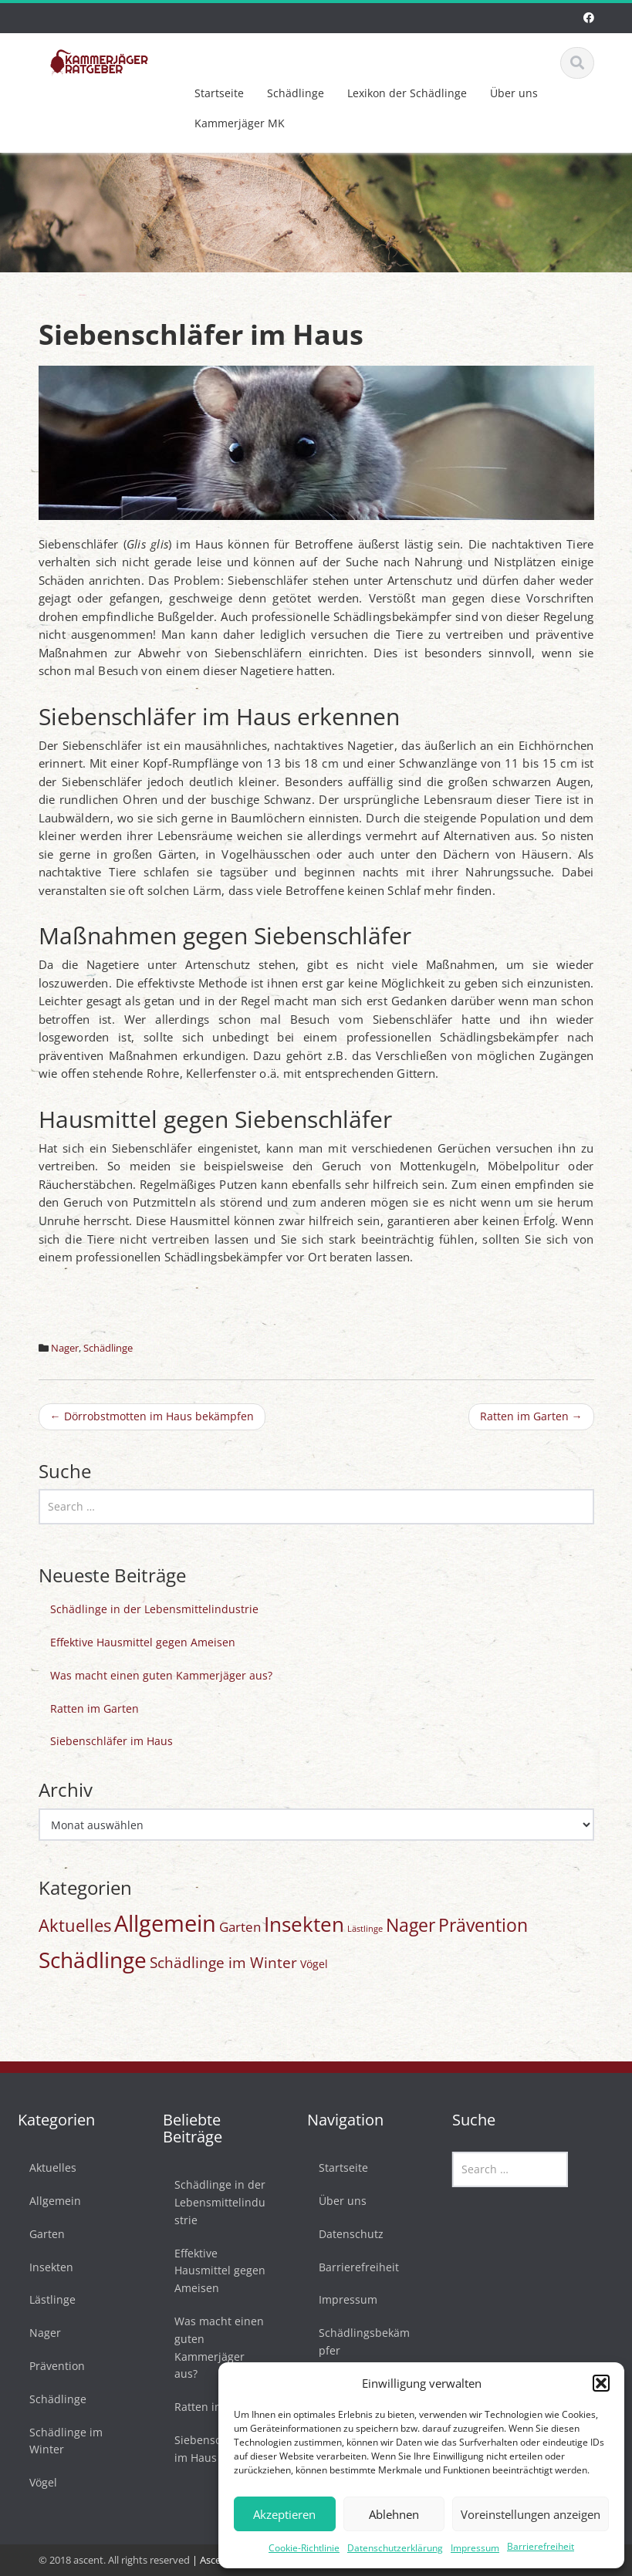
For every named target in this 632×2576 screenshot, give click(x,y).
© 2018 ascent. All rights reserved (114, 2560)
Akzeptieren (284, 2514)
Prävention (51, 2365)
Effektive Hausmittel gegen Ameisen (142, 1642)
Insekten (46, 2267)
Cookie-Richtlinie (304, 2547)
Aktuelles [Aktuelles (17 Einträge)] (75, 1925)
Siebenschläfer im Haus (111, 1741)
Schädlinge (295, 93)
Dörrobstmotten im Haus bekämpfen (152, 1416)
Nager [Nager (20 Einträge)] (410, 1925)
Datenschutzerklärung (395, 2547)
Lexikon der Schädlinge (407, 93)
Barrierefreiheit (540, 2546)
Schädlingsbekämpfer (358, 2341)
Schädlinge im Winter (60, 2441)
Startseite (219, 93)
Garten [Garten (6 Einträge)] (240, 1927)
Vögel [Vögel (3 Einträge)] (314, 1963)
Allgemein (50, 2200)
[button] (601, 2383)
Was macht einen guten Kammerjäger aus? (161, 1675)
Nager (65, 1348)
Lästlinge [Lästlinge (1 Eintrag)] (365, 1928)
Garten (41, 2234)
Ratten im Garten (531, 1416)
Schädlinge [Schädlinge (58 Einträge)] (93, 1959)
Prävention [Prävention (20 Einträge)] (483, 1925)
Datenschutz (345, 2234)
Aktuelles (47, 2167)
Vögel (38, 2482)
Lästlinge (47, 2299)
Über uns (514, 93)
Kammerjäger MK (239, 123)
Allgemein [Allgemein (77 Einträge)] (165, 1923)
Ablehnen (394, 2514)
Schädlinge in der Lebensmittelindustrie (154, 1609)
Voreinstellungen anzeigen (530, 2514)
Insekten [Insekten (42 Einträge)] (304, 1924)
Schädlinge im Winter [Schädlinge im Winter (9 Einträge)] (223, 1963)
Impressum (475, 2547)
